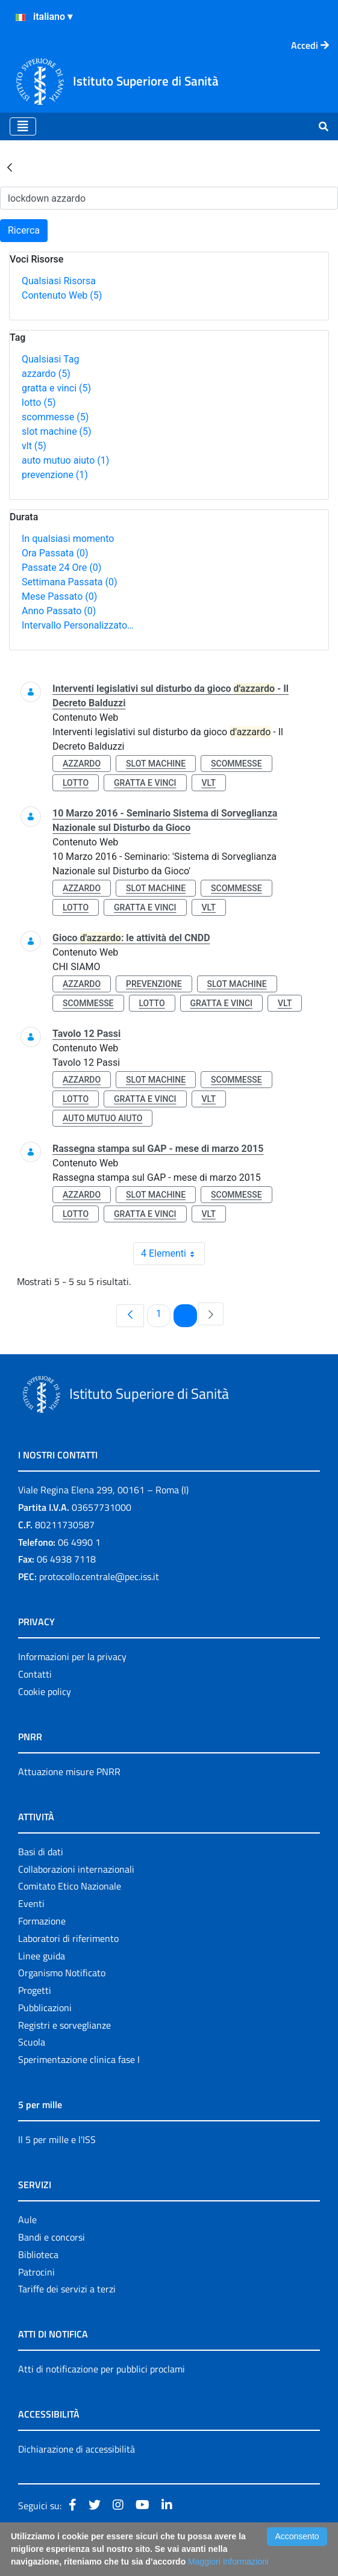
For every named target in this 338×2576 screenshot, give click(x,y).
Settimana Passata (69, 582)
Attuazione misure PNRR (69, 1771)
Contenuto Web (62, 295)
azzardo (46, 373)
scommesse (55, 417)
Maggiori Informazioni (228, 2561)
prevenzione (55, 475)
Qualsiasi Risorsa (59, 281)
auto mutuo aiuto (65, 460)
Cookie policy (44, 1691)
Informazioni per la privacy (72, 1656)
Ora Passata (55, 553)
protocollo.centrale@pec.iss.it (99, 1576)
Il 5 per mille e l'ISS (57, 2139)
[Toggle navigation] (23, 126)
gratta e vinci (56, 388)
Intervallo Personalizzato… (78, 625)
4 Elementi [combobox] (172, 1253)
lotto (38, 402)
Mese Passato (59, 596)
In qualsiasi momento (68, 538)
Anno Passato (59, 611)
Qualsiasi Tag (50, 359)
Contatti (35, 1674)
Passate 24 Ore (61, 567)
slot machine (57, 431)
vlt (34, 446)
